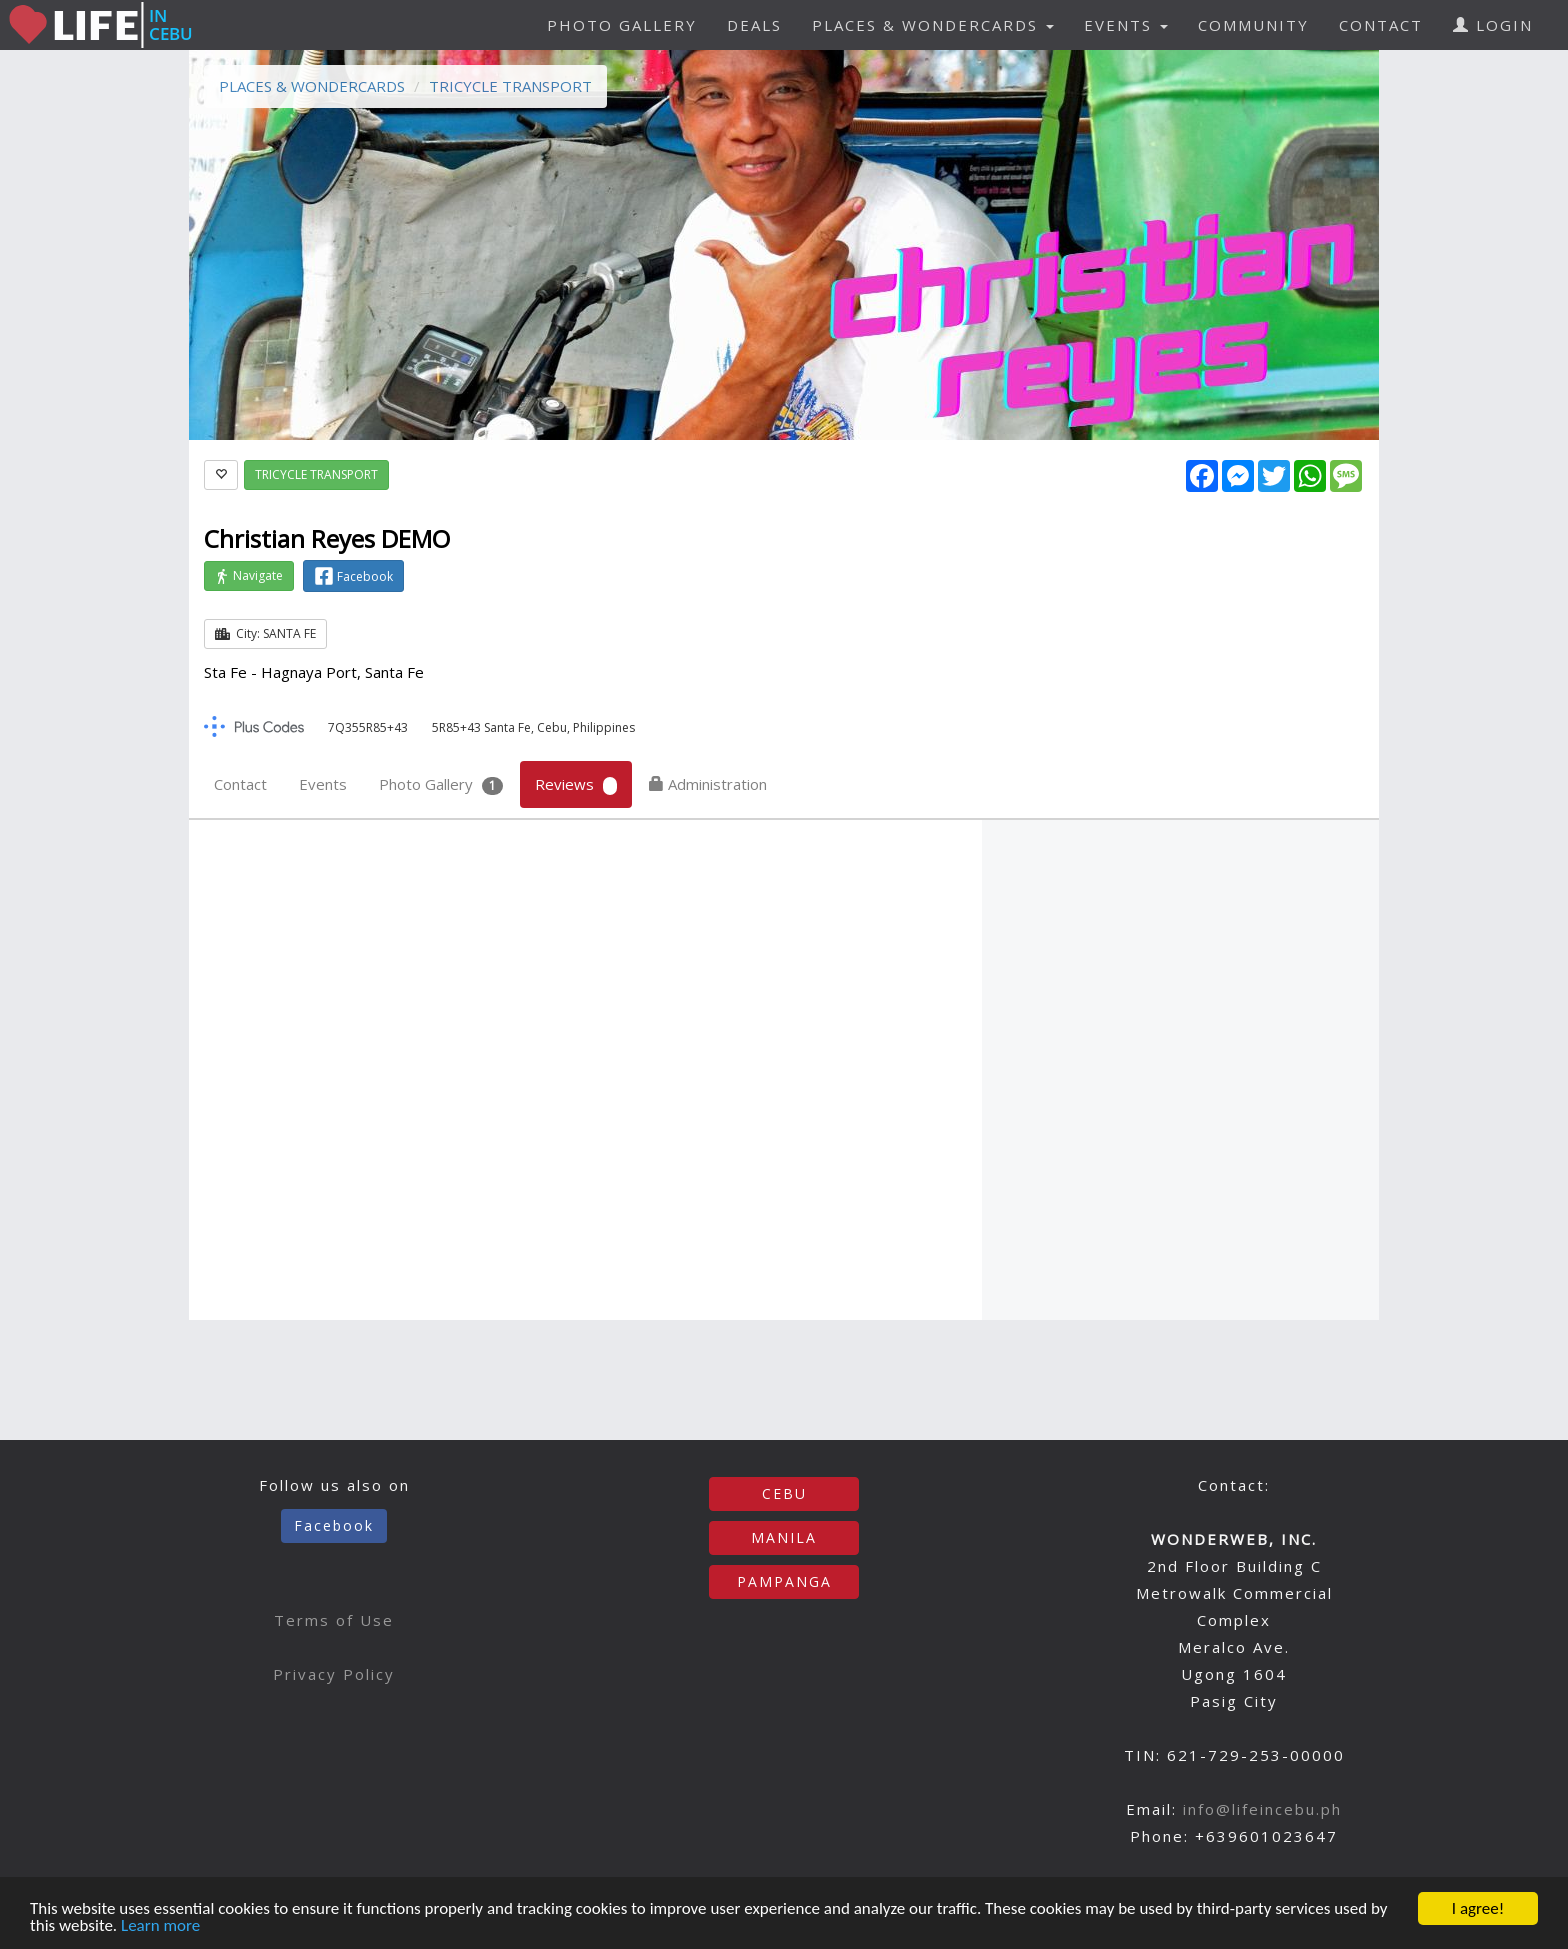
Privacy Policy (334, 1674)
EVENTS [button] (1126, 25)
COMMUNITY (1253, 25)
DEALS (754, 25)
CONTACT (1381, 25)
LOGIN (1493, 25)
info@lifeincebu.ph (1262, 1809)
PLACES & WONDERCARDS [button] (933, 25)
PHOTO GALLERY (622, 25)
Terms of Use (334, 1620)
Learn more (160, 1927)
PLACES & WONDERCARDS (312, 86)
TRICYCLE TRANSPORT (510, 86)
